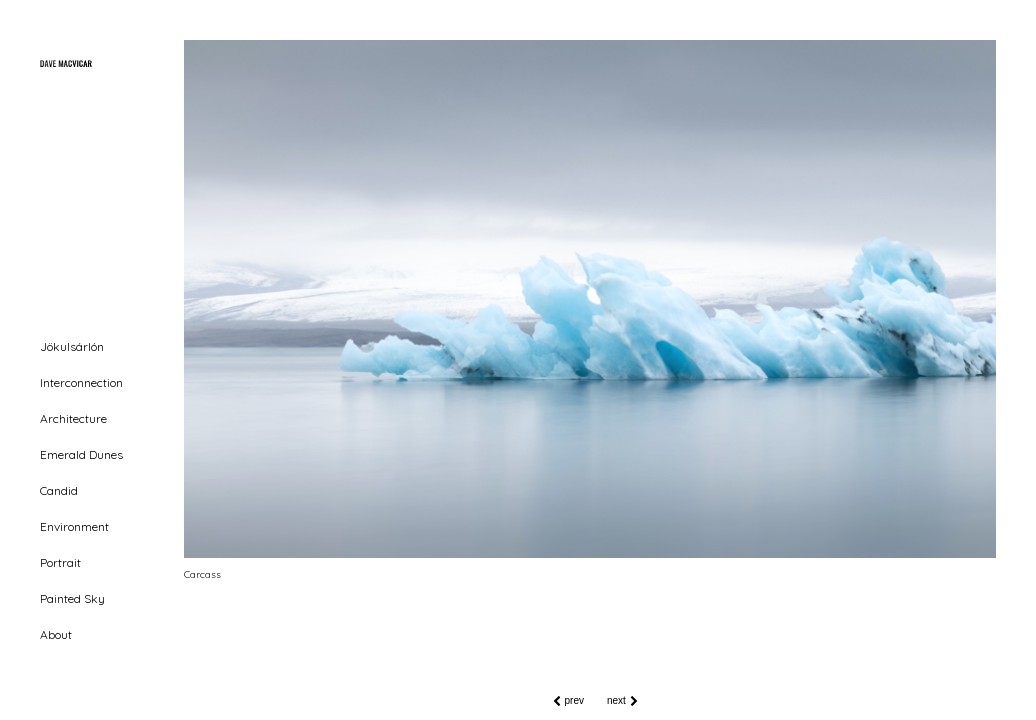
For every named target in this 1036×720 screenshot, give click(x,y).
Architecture (73, 418)
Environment (74, 526)
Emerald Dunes (81, 454)
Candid (59, 490)
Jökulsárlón (72, 346)
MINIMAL (68, 699)
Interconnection (81, 382)
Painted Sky (72, 598)
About (56, 634)
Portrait (60, 562)
